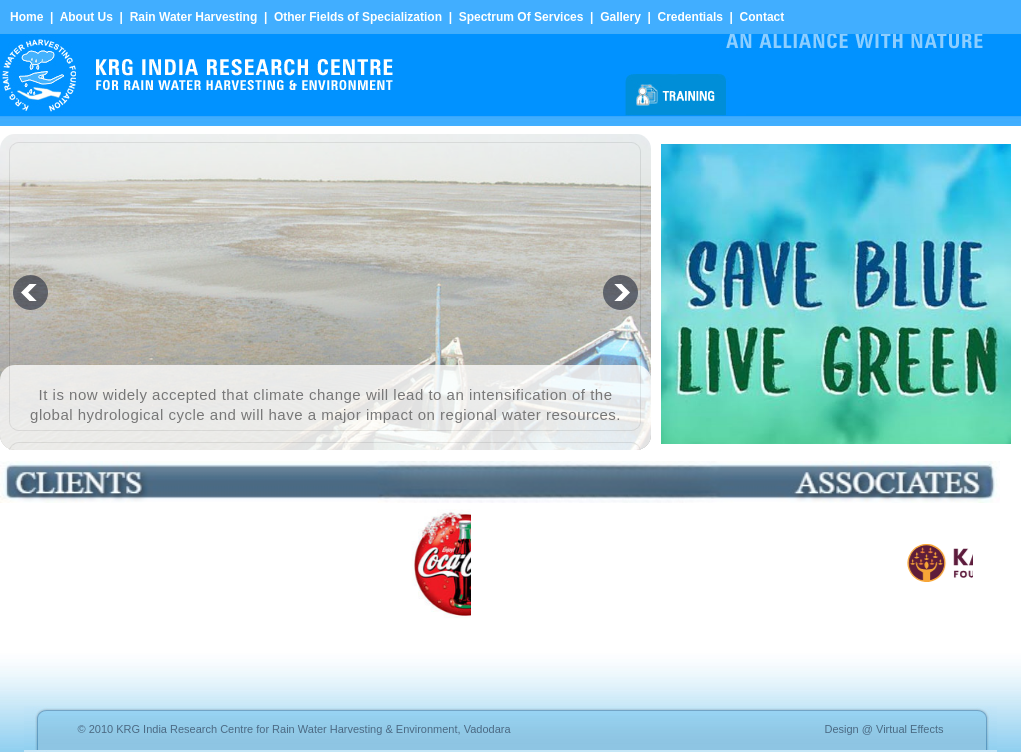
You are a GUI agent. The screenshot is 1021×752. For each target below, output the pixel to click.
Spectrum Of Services (521, 17)
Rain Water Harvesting (194, 17)
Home (26, 17)
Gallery (620, 17)
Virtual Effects (909, 729)
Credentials (690, 17)
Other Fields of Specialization (358, 17)
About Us (86, 17)
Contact (762, 17)
